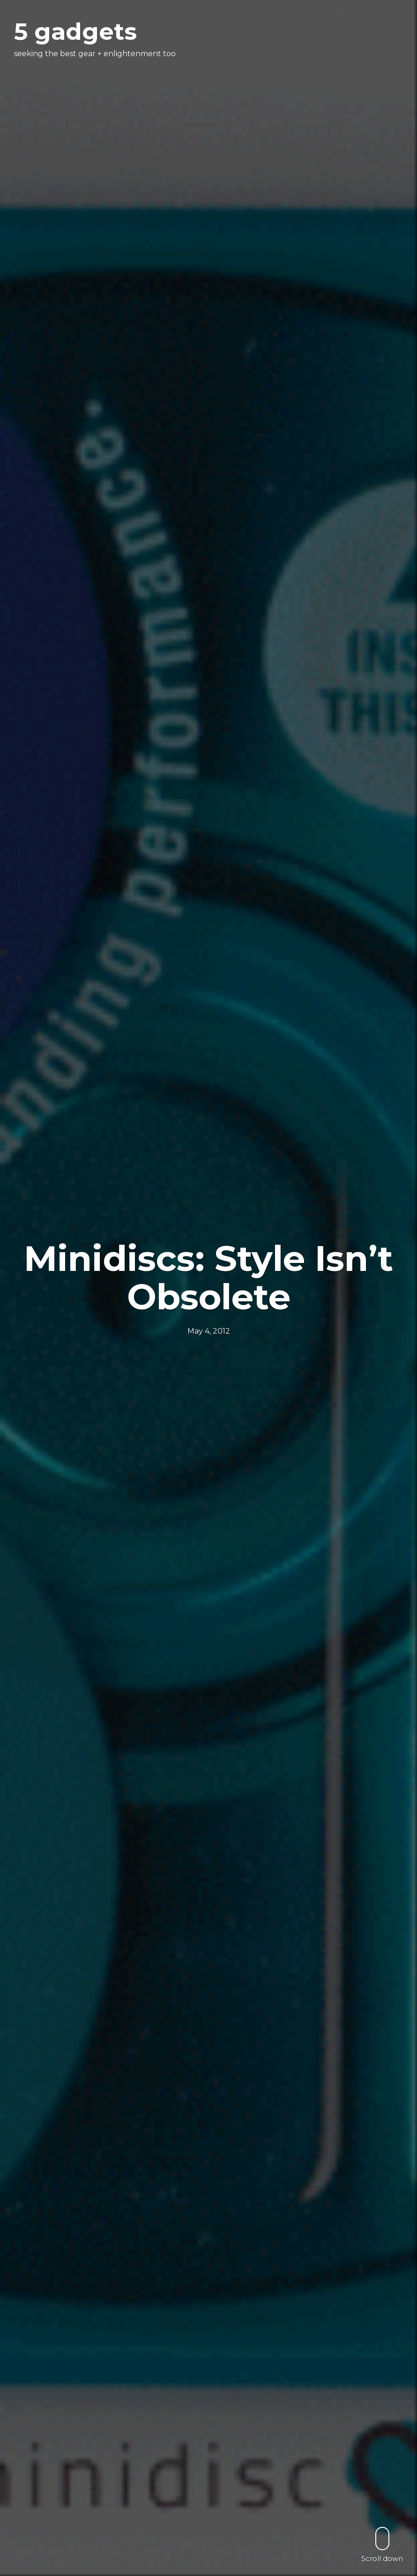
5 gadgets (75, 31)
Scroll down (382, 2544)
